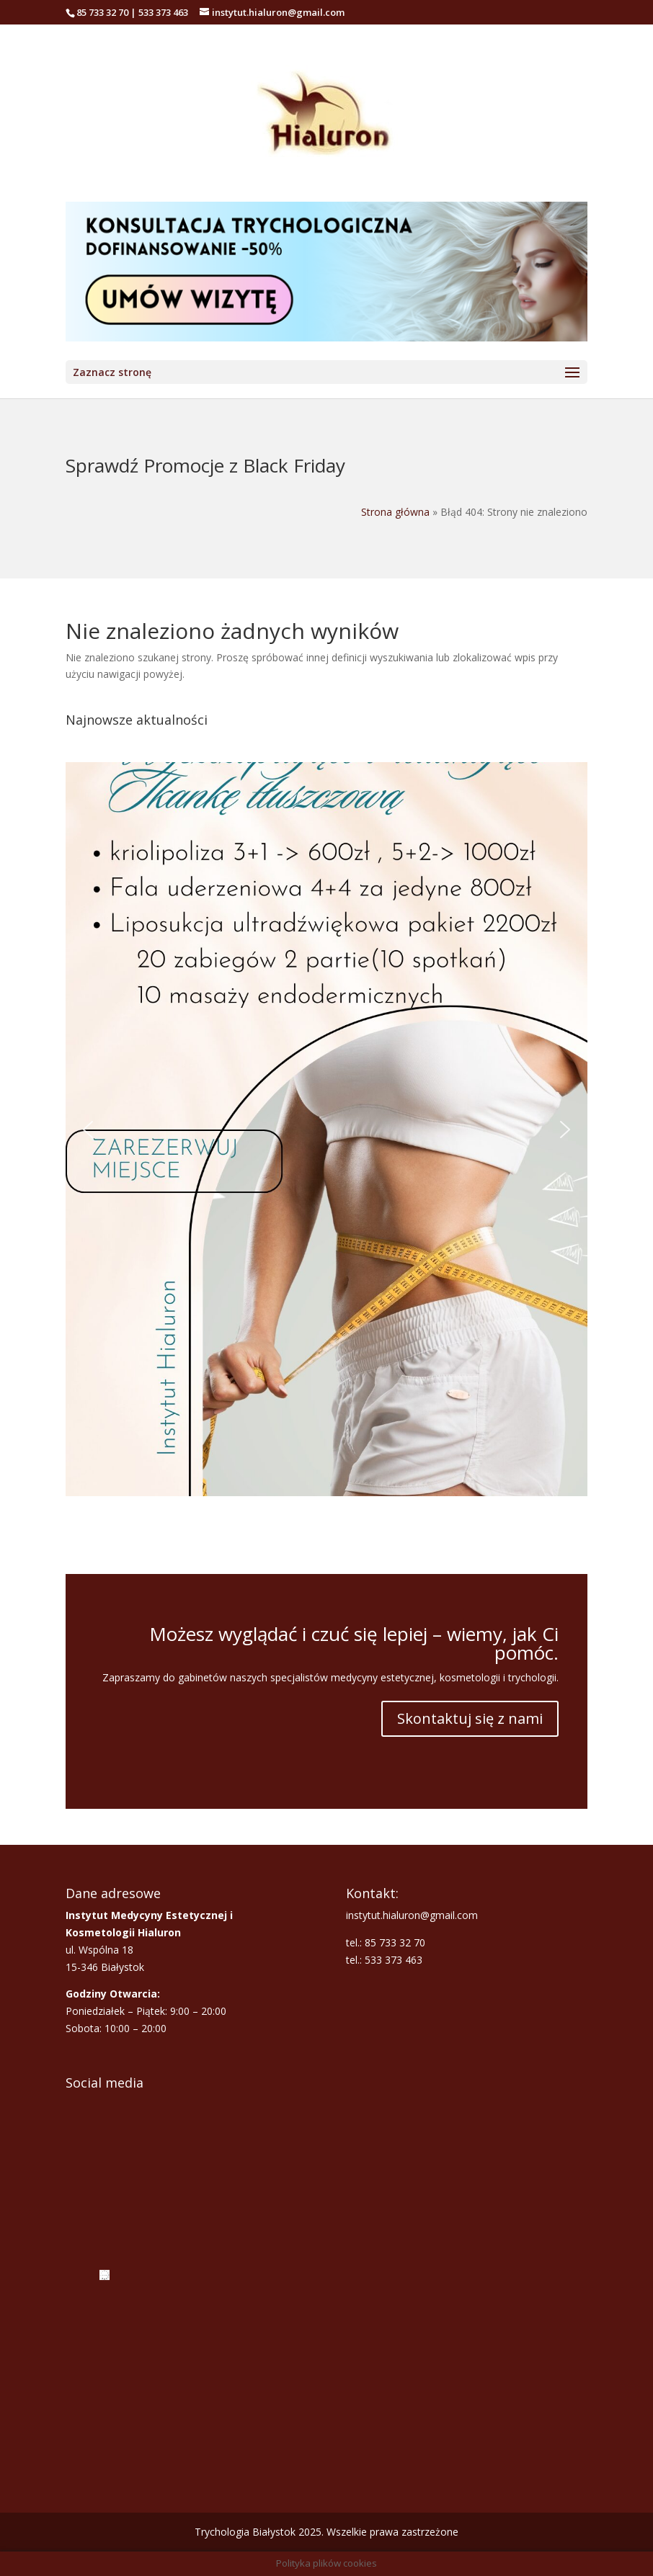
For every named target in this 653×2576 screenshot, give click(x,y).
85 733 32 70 (102, 12)
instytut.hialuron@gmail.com (412, 1915)
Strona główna (395, 512)
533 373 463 (163, 12)
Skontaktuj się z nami (470, 1718)
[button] (327, 1129)
